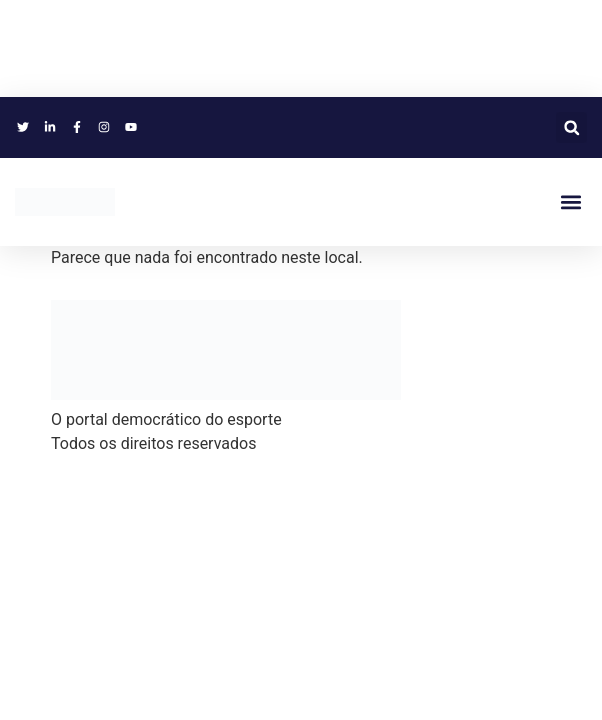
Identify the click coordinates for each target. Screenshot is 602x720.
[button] (571, 127)
